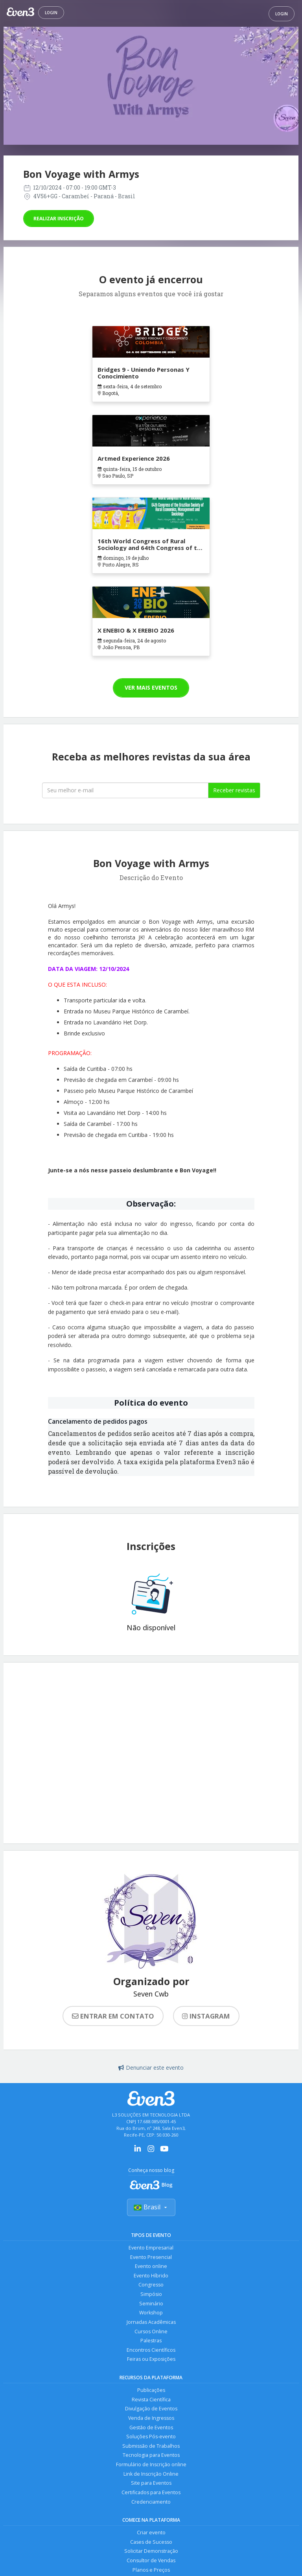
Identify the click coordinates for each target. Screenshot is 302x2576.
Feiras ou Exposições (151, 2361)
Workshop (151, 2314)
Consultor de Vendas (151, 2565)
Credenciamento (151, 2505)
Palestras (151, 2342)
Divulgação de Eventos (151, 2411)
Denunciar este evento (151, 2067)
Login (51, 12)
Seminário (151, 2304)
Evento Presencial (151, 2257)
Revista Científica (151, 2402)
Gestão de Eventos (151, 2430)
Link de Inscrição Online (151, 2477)
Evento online (151, 2267)
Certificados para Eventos (151, 2496)
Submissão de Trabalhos (151, 2449)
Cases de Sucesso (151, 2546)
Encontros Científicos (151, 2352)
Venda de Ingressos (151, 2420)
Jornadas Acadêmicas (151, 2323)
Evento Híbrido (151, 2276)
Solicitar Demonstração (151, 2555)
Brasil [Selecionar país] (151, 2207)
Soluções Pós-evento (151, 2439)
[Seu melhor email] (125, 790)
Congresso (151, 2286)
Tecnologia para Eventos (151, 2458)
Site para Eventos (151, 2487)
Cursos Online (151, 2333)
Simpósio (151, 2295)
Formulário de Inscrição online (151, 2468)
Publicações (151, 2392)
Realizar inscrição (58, 218)
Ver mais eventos (151, 687)
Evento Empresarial (151, 2248)
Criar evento (151, 2537)
